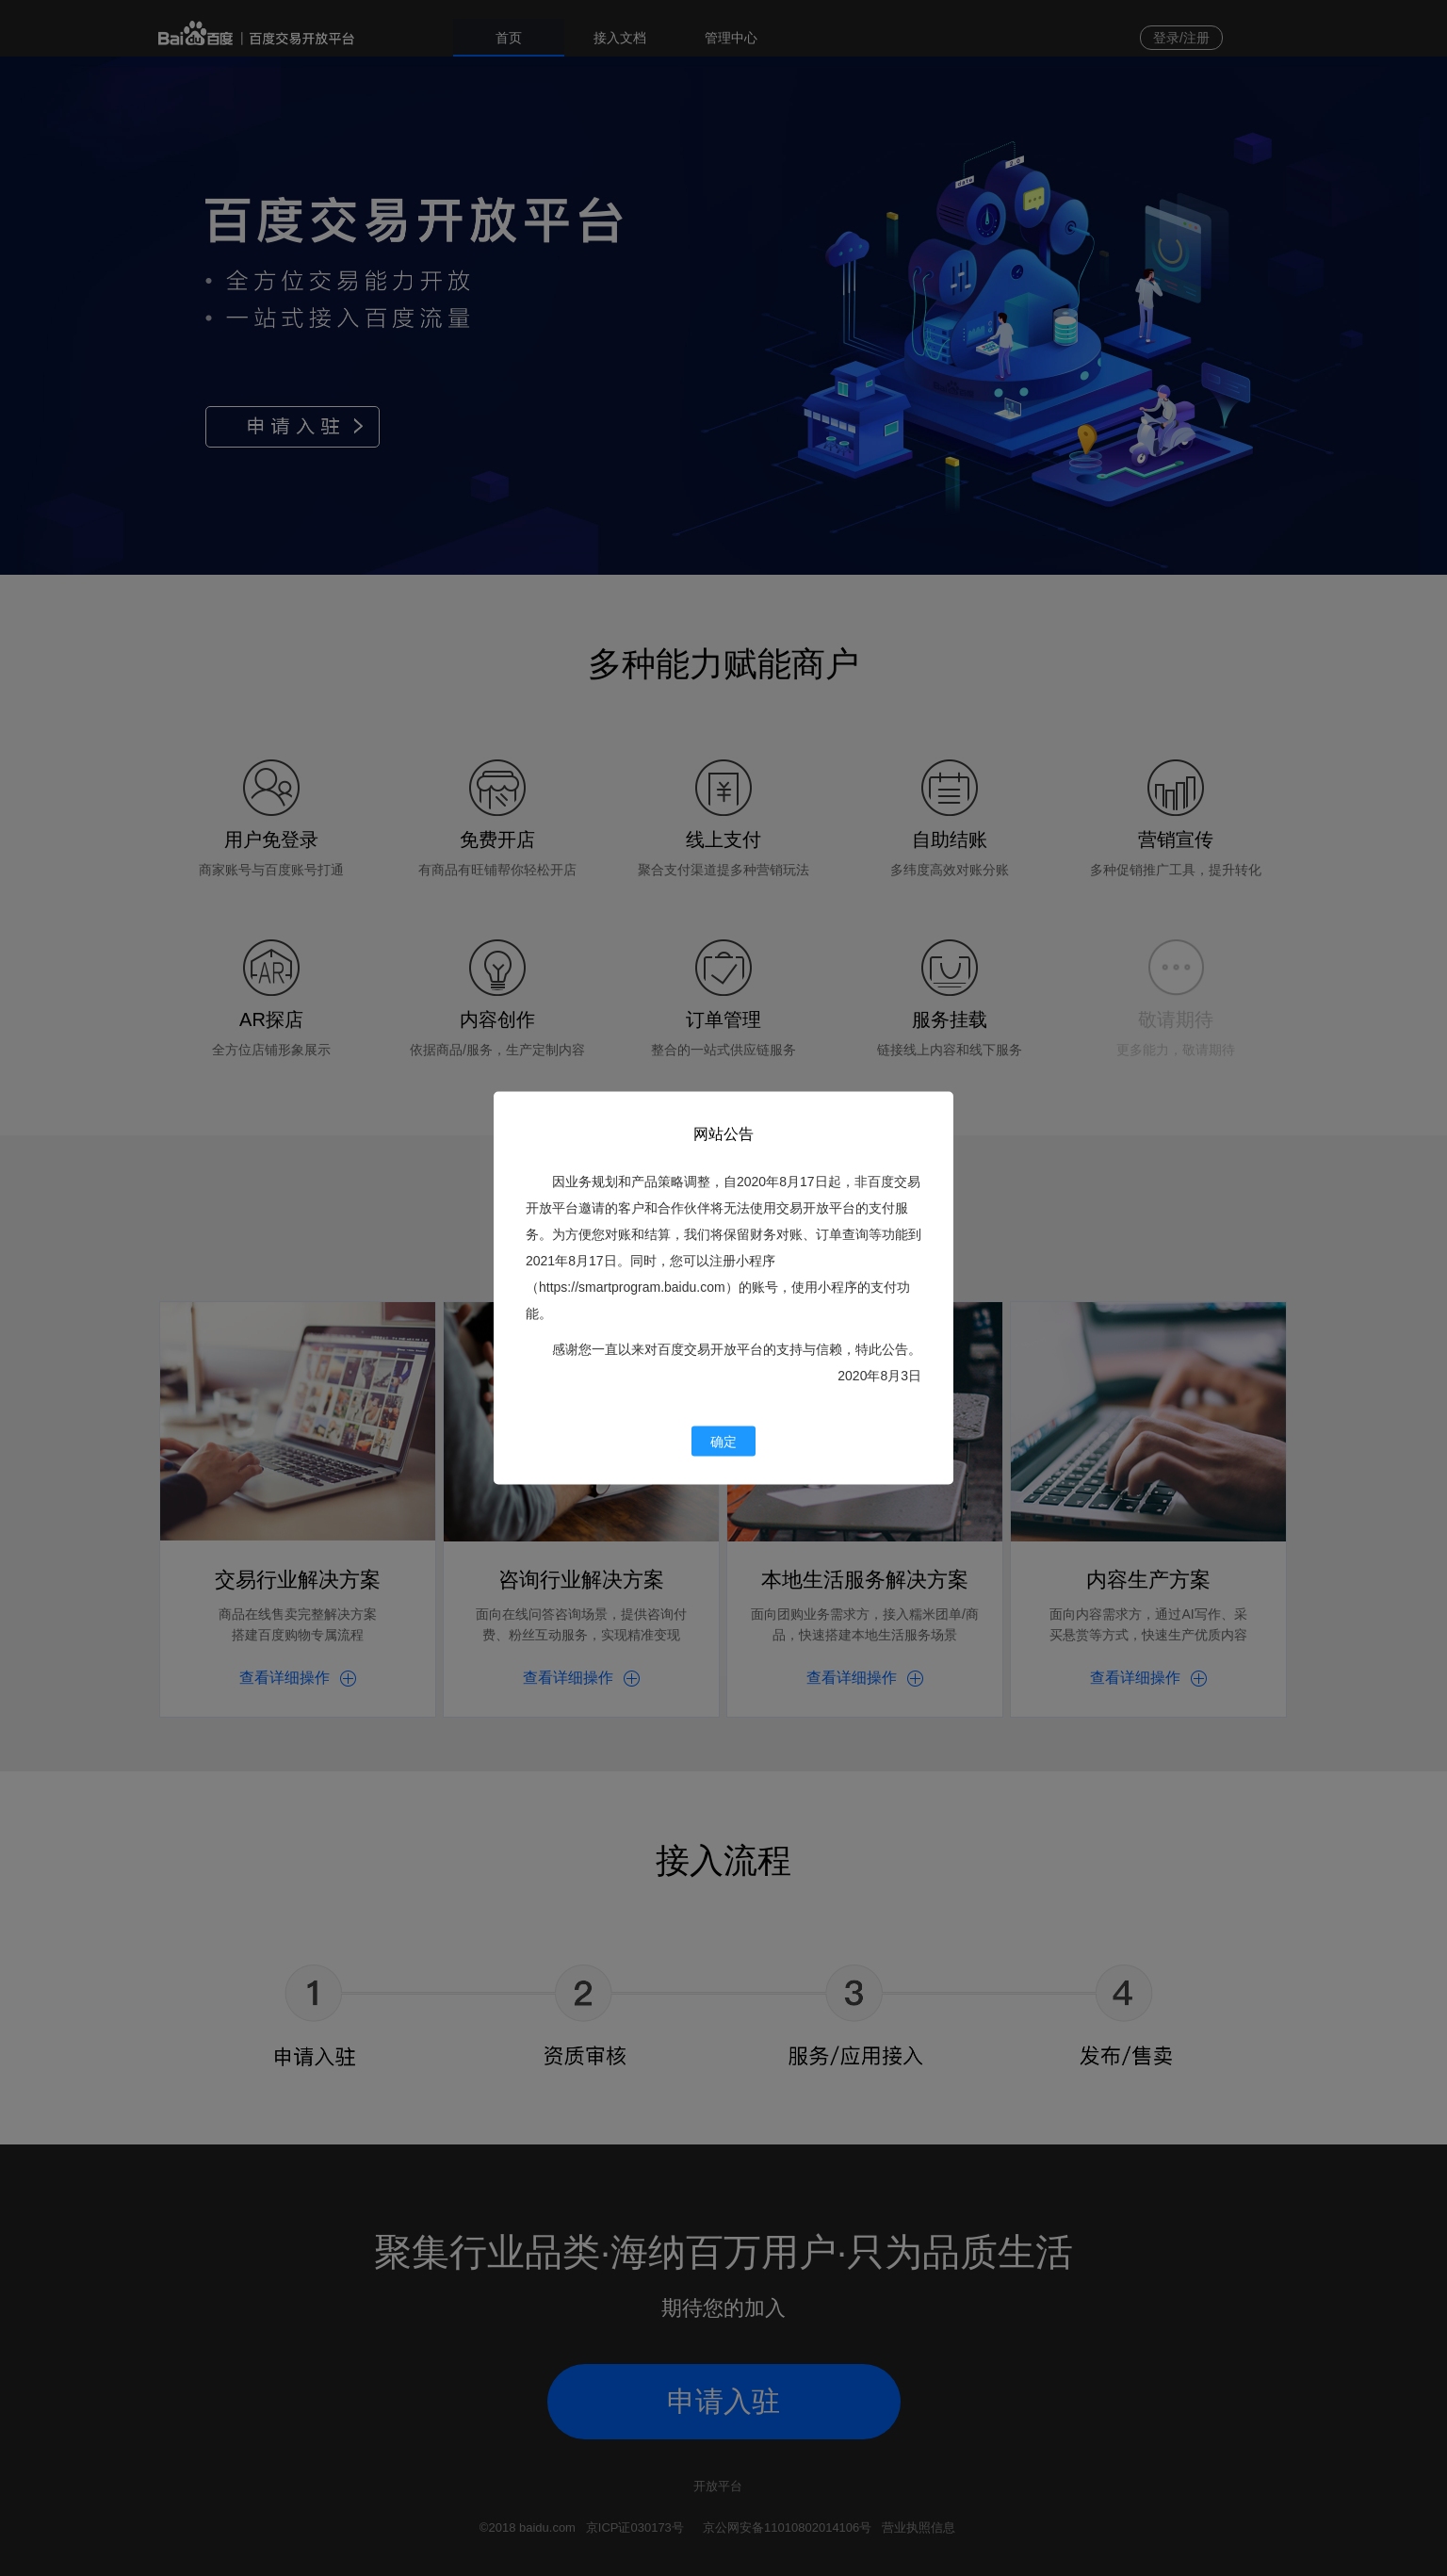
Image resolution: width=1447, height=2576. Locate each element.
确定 (723, 1441)
